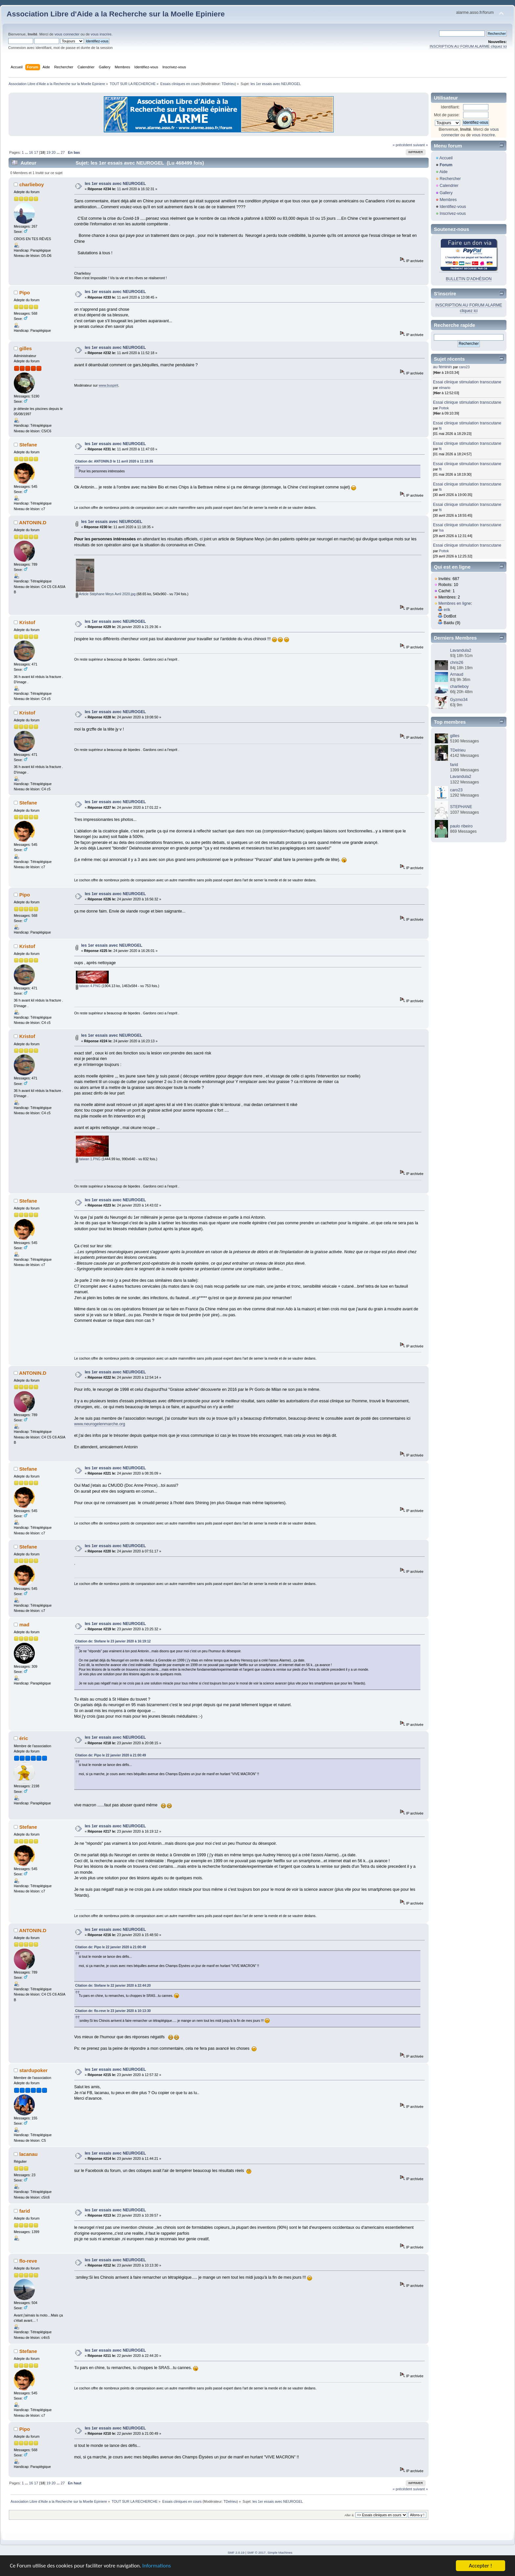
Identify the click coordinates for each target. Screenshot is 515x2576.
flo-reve (28, 2261)
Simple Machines (279, 2552)
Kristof (27, 622)
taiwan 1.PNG (88, 1159)
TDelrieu (228, 84)
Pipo (24, 292)
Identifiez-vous (452, 206)
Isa (441, 530)
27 (63, 152)
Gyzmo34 (458, 699)
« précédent (402, 145)
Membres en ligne (454, 603)
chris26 (456, 662)
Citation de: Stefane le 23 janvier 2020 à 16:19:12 (113, 1641)
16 (31, 152)
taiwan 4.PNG (88, 986)
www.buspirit (108, 385)
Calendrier (449, 185)
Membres (448, 199)
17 (36, 152)
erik (447, 609)
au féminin (442, 367)
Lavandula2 (460, 650)
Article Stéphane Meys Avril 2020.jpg (106, 594)
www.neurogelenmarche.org (99, 1424)
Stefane (28, 444)
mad (24, 1624)
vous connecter (67, 34)
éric (23, 1738)
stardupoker (33, 2070)
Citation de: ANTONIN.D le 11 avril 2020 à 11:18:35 (114, 461)
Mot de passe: (446, 115)
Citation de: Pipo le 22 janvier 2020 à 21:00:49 (110, 1755)
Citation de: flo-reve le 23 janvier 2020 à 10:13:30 (113, 2011)
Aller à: (349, 2515)
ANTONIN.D (32, 522)
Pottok (444, 408)
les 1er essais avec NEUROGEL (115, 183)
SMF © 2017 (256, 2552)
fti (440, 428)
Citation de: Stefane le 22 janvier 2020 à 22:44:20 (113, 1985)
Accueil (446, 158)
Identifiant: (450, 107)
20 (54, 152)
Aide (443, 171)
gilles (25, 348)
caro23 (464, 367)
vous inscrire (101, 34)
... (27, 152)
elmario (445, 388)
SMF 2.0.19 (236, 2552)
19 (48, 152)
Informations (159, 2566)
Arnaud (456, 674)
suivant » (420, 145)
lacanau (28, 2154)
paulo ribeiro (461, 826)
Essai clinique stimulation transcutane (467, 382)
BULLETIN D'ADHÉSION (469, 279)
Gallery (446, 193)
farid (24, 2211)
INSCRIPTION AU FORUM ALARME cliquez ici (468, 46)
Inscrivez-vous (452, 213)
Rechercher (449, 178)
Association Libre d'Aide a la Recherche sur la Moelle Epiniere (116, 14)
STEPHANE (461, 806)
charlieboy (31, 184)
